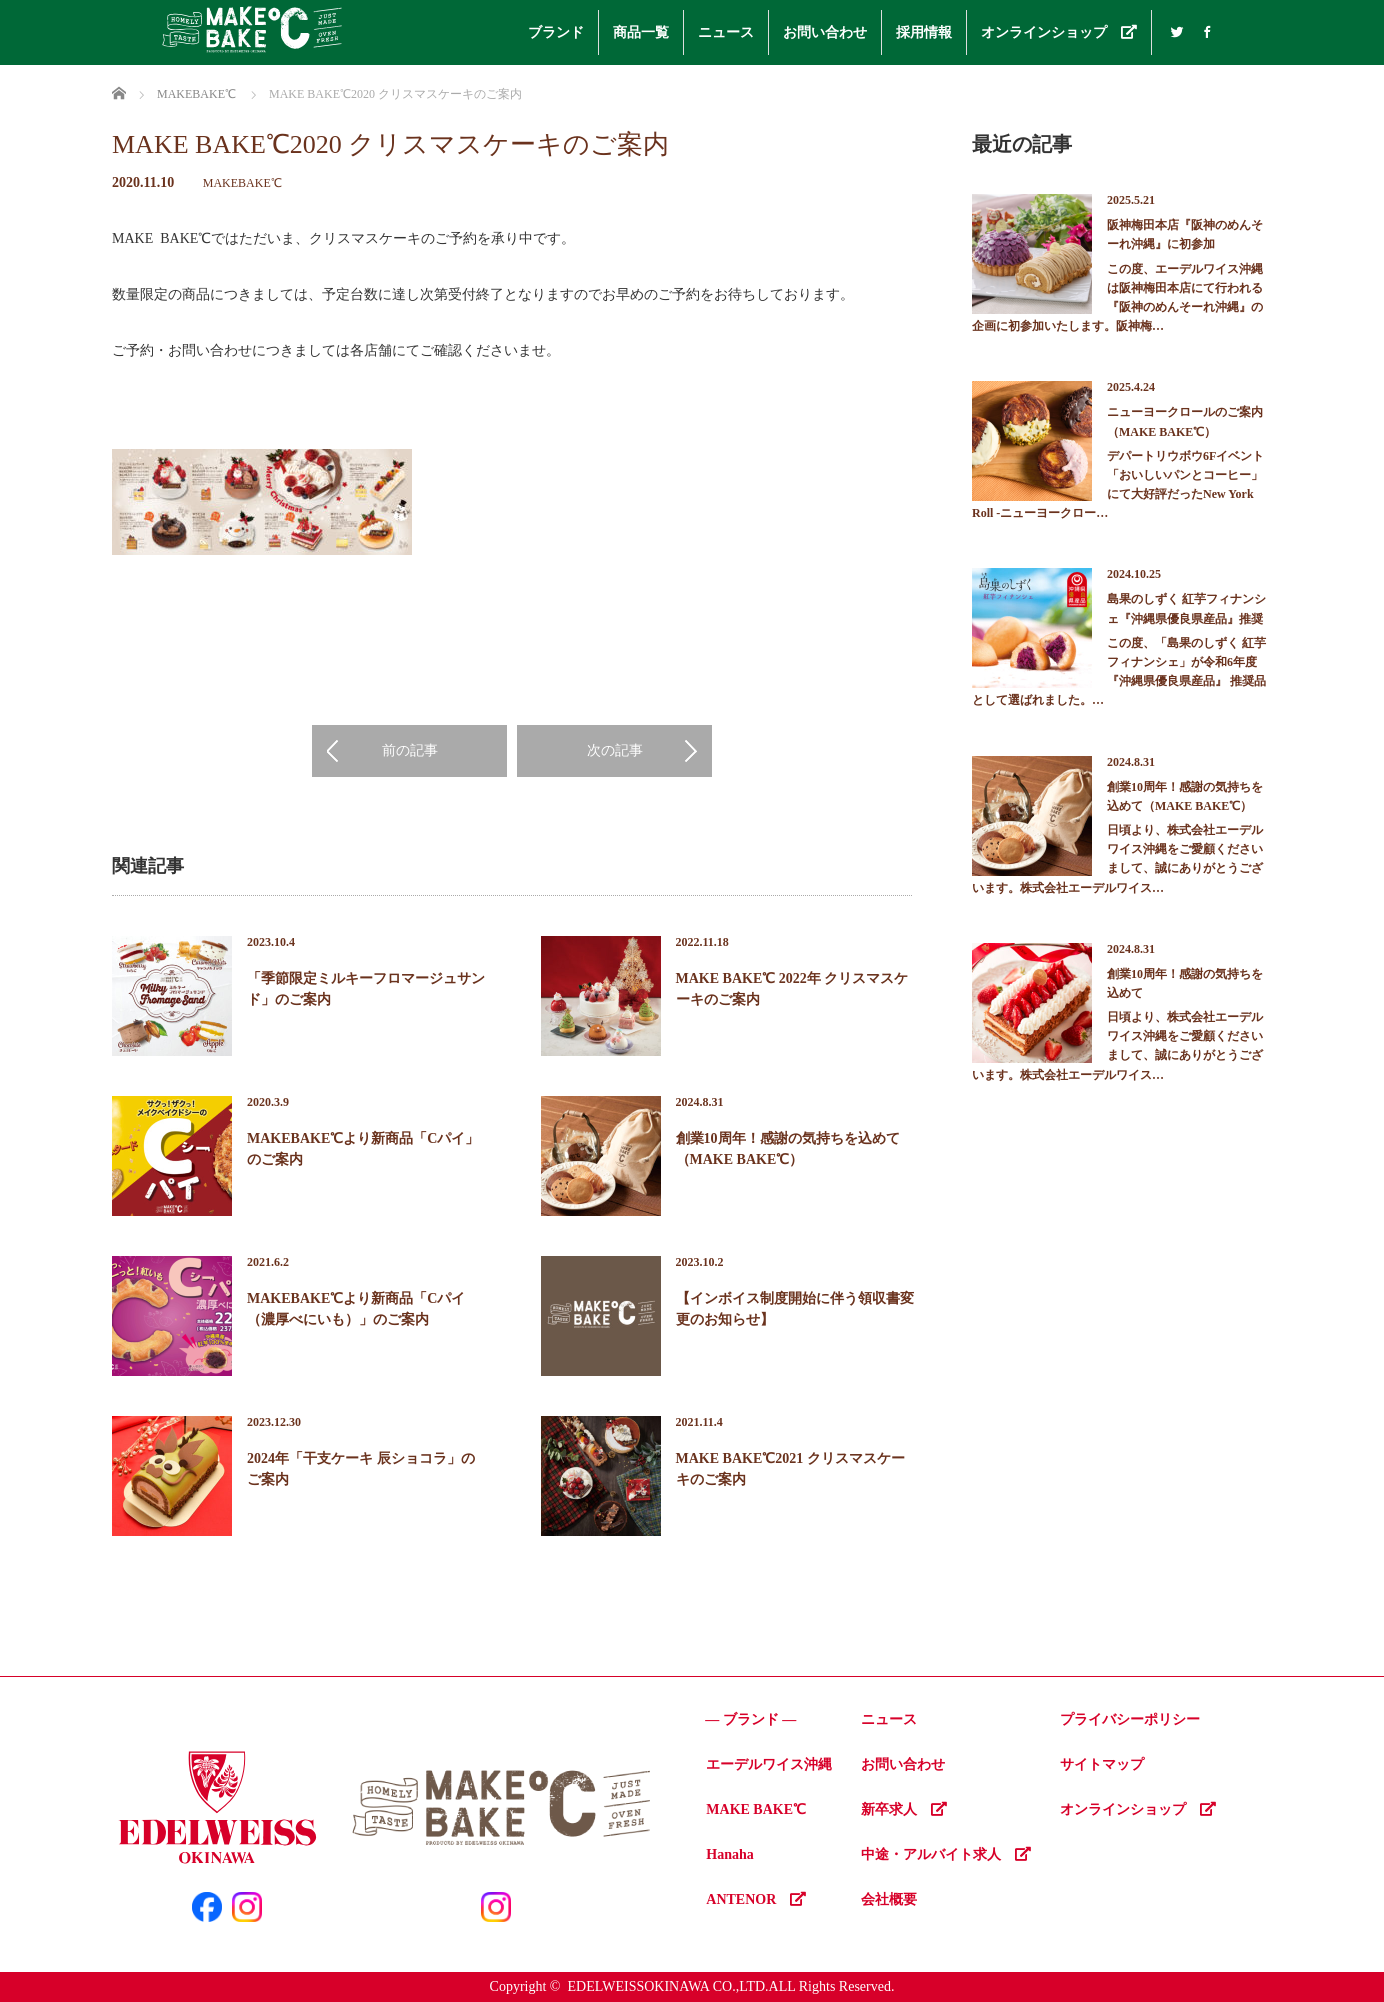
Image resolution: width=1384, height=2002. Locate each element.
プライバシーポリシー (1130, 1719)
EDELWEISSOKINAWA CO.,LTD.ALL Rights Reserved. (730, 1986)
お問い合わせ (825, 32)
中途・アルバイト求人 (946, 1854)
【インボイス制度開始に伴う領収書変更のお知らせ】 (795, 1309)
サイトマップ (1102, 1764)
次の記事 (615, 750)
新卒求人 (904, 1809)
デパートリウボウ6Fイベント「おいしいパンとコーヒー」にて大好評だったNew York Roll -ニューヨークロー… (1118, 485)
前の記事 (410, 750)
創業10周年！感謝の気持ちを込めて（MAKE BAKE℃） (788, 1149)
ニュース (726, 32)
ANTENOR (756, 1899)
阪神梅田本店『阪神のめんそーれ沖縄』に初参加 (1185, 234)
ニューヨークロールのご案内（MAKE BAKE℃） (1185, 421)
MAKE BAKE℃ (756, 1809)
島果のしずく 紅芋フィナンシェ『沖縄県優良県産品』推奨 (1186, 608)
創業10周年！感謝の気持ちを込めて (1185, 983)
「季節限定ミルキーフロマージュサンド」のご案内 (366, 989)
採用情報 (924, 32)
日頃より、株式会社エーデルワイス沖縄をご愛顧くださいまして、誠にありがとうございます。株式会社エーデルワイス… (1117, 859)
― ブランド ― (750, 1719)
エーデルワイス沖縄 (769, 1764)
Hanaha (729, 1854)
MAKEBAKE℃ (242, 183)
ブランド (556, 32)
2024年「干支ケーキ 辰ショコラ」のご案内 (361, 1469)
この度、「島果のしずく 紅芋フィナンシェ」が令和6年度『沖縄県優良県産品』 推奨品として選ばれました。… (1119, 672)
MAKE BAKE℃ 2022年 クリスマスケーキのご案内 (792, 989)
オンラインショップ (1059, 32)
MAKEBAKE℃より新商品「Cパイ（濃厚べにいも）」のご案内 (356, 1309)
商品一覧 (641, 32)
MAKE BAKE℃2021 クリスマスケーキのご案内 (790, 1469)
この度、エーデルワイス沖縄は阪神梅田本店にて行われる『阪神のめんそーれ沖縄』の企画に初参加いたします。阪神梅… (1117, 298)
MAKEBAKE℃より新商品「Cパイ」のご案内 (363, 1149)
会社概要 (889, 1899)
